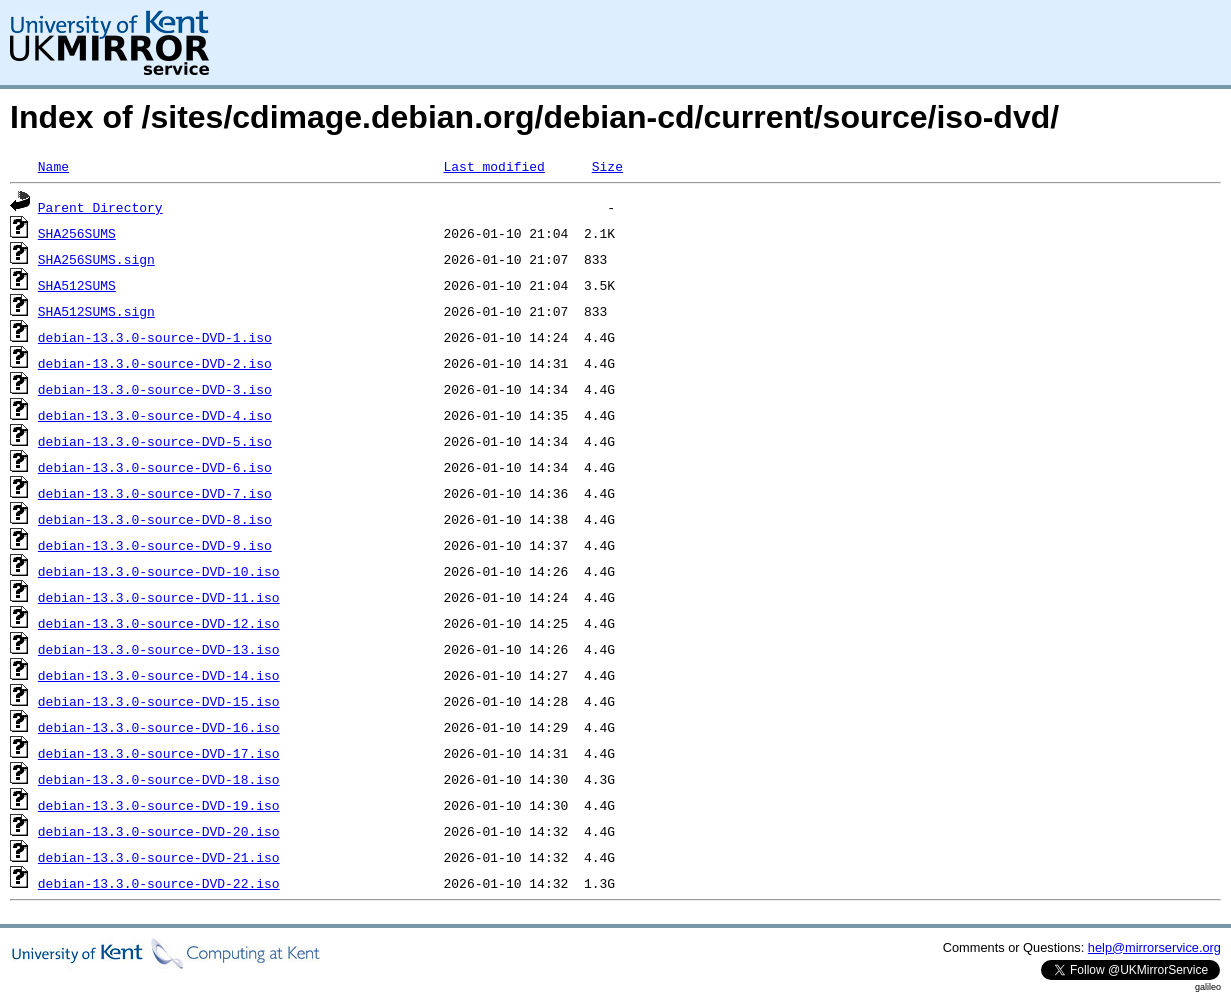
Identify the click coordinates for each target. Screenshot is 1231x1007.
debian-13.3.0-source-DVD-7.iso (155, 493)
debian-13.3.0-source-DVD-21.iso (159, 857)
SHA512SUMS (77, 285)
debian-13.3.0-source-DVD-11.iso (159, 597)
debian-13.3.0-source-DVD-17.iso (159, 753)
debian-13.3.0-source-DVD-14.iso (159, 675)
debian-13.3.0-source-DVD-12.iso (159, 623)
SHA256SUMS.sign (96, 259)
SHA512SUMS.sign (96, 311)
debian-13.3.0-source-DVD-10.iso (159, 571)
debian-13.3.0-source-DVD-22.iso (159, 883)
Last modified (493, 166)
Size (607, 166)
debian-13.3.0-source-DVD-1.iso (155, 337)
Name (53, 166)
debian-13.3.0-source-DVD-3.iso (155, 389)
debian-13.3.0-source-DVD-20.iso (159, 831)
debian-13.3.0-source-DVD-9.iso (155, 545)
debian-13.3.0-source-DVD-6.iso (155, 467)
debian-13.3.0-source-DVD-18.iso (159, 779)
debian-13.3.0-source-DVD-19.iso (159, 805)
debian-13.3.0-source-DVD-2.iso (155, 363)
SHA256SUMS (77, 233)
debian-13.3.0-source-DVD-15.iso (159, 701)
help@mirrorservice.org (1154, 947)
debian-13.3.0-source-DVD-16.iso (159, 727)
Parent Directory (100, 207)
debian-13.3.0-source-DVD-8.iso (155, 519)
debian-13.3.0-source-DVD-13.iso (159, 649)
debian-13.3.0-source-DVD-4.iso (155, 415)
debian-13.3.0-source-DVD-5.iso (155, 441)
